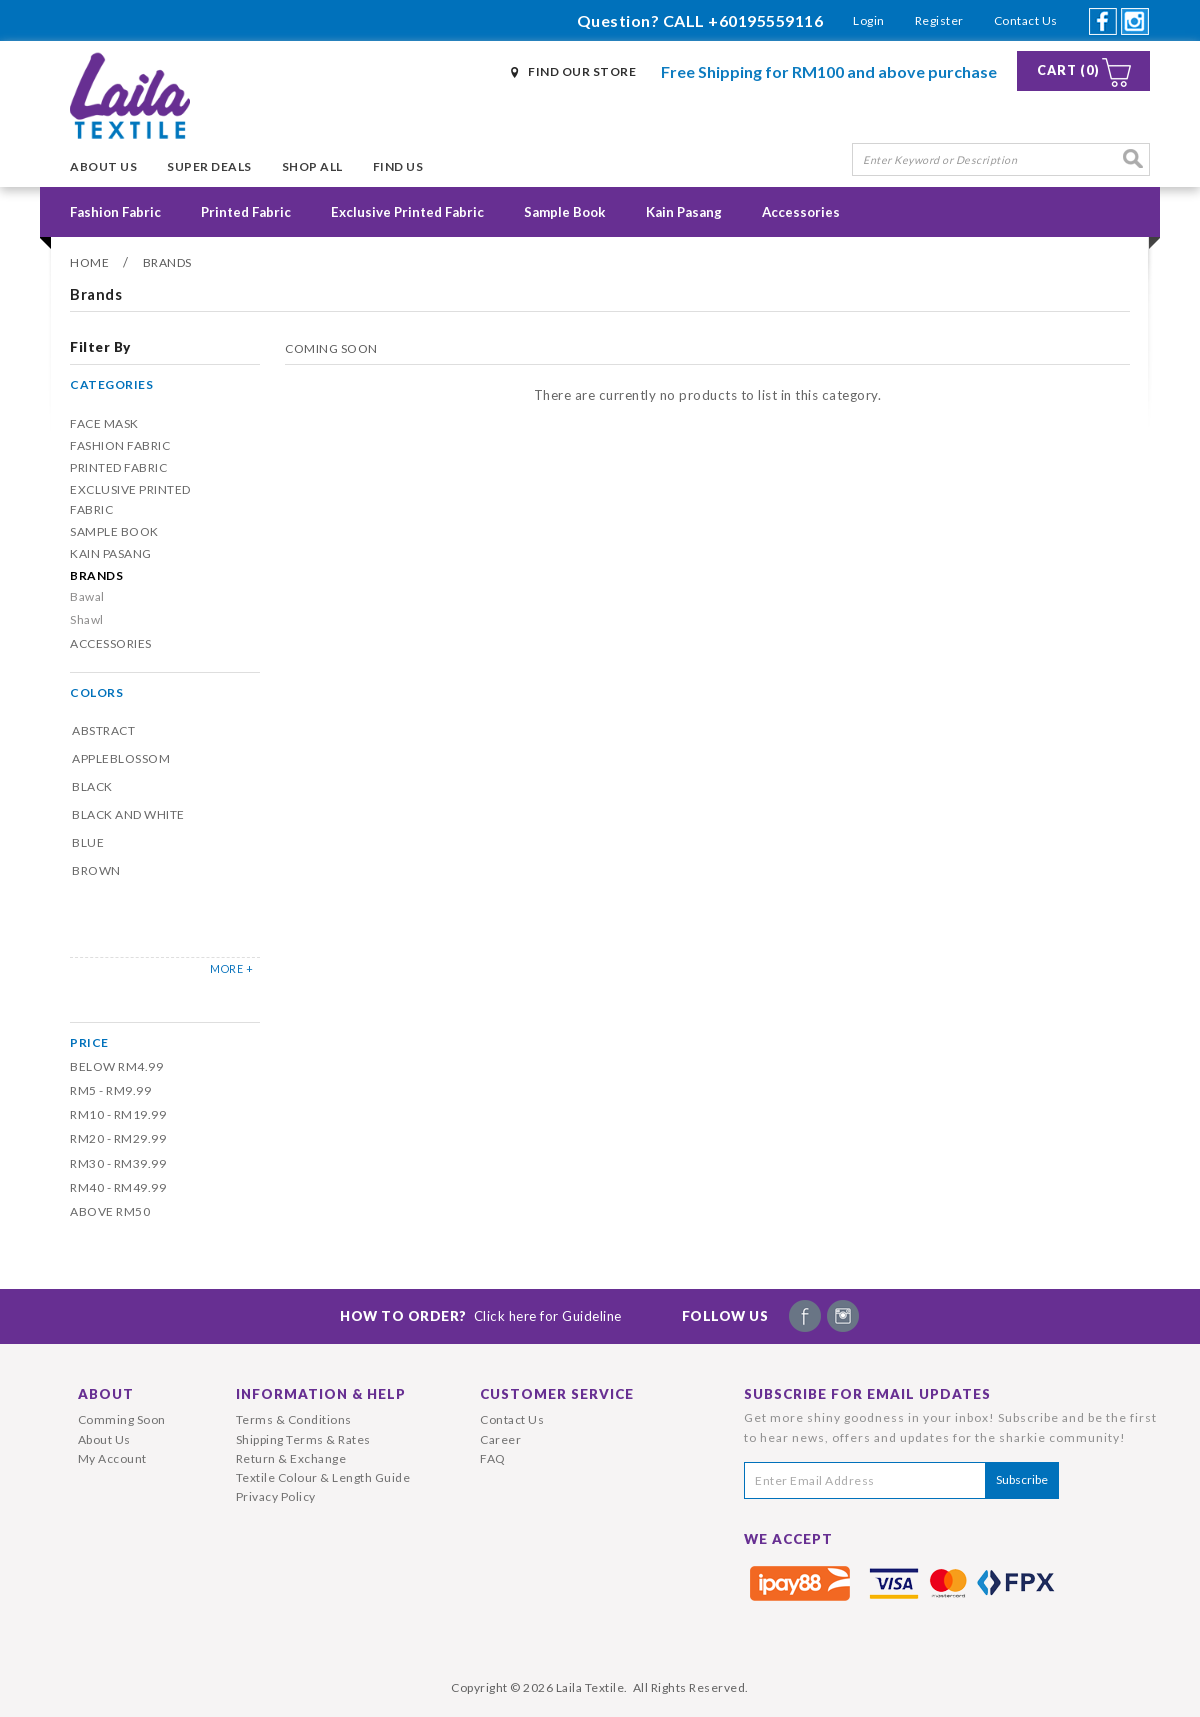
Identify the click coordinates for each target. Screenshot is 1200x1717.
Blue (88, 842)
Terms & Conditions (294, 1419)
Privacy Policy (276, 1496)
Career (500, 1439)
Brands (167, 262)
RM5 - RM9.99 (110, 1090)
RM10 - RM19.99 (118, 1114)
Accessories (801, 212)
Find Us (398, 166)
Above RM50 (110, 1211)
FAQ (493, 1458)
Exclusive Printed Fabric (407, 212)
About (106, 1394)
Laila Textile (590, 1687)
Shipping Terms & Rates (303, 1439)
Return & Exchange (291, 1458)
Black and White (128, 814)
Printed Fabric (246, 212)
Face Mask (104, 423)
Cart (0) (1068, 70)
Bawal (87, 596)
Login (869, 20)
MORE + (231, 968)
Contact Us (1026, 20)
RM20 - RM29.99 (118, 1138)
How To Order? (481, 1316)
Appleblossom (121, 758)
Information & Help (321, 1394)
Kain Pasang (684, 212)
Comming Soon (122, 1419)
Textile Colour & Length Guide (323, 1477)
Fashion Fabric (115, 212)
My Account (112, 1458)
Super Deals (209, 166)
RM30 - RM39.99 (118, 1163)
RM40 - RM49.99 (118, 1187)
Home (89, 262)
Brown (96, 870)
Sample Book (565, 212)
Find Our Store (582, 71)
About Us (103, 166)
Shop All (312, 166)
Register (939, 20)
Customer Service (557, 1394)
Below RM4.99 (116, 1066)
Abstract (103, 730)
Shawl (87, 619)
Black (92, 786)
